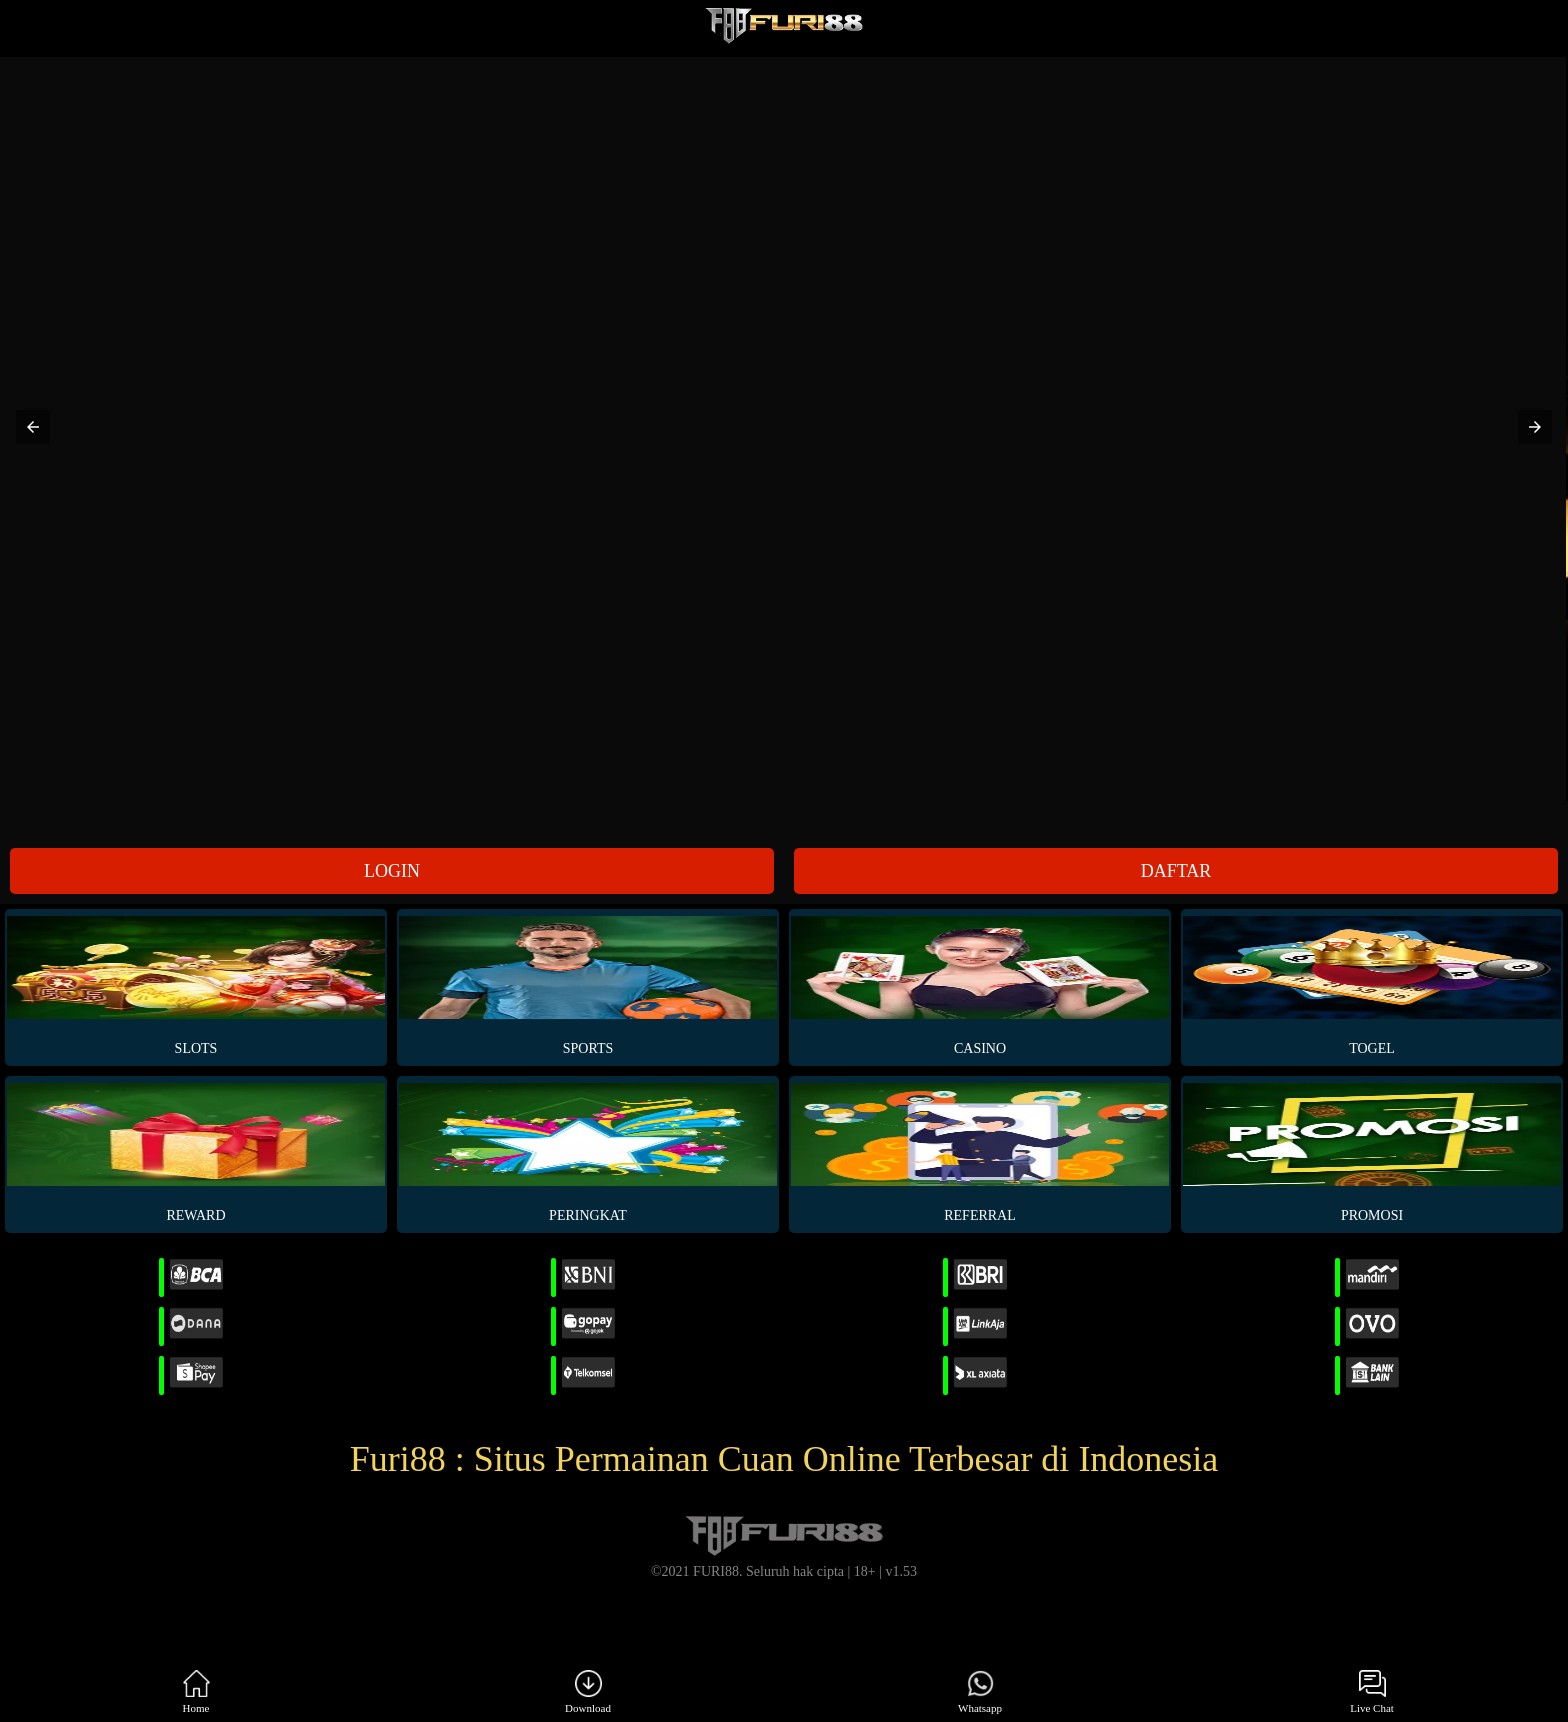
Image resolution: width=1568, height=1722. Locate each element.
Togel (1372, 986)
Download (588, 1692)
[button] (33, 427)
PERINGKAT (588, 1153)
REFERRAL (980, 1153)
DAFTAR (1176, 871)
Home (196, 1692)
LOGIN (392, 871)
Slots (196, 986)
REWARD (196, 1153)
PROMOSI (1372, 1153)
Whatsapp (980, 1692)
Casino (980, 986)
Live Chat (1372, 1692)
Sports (588, 986)
